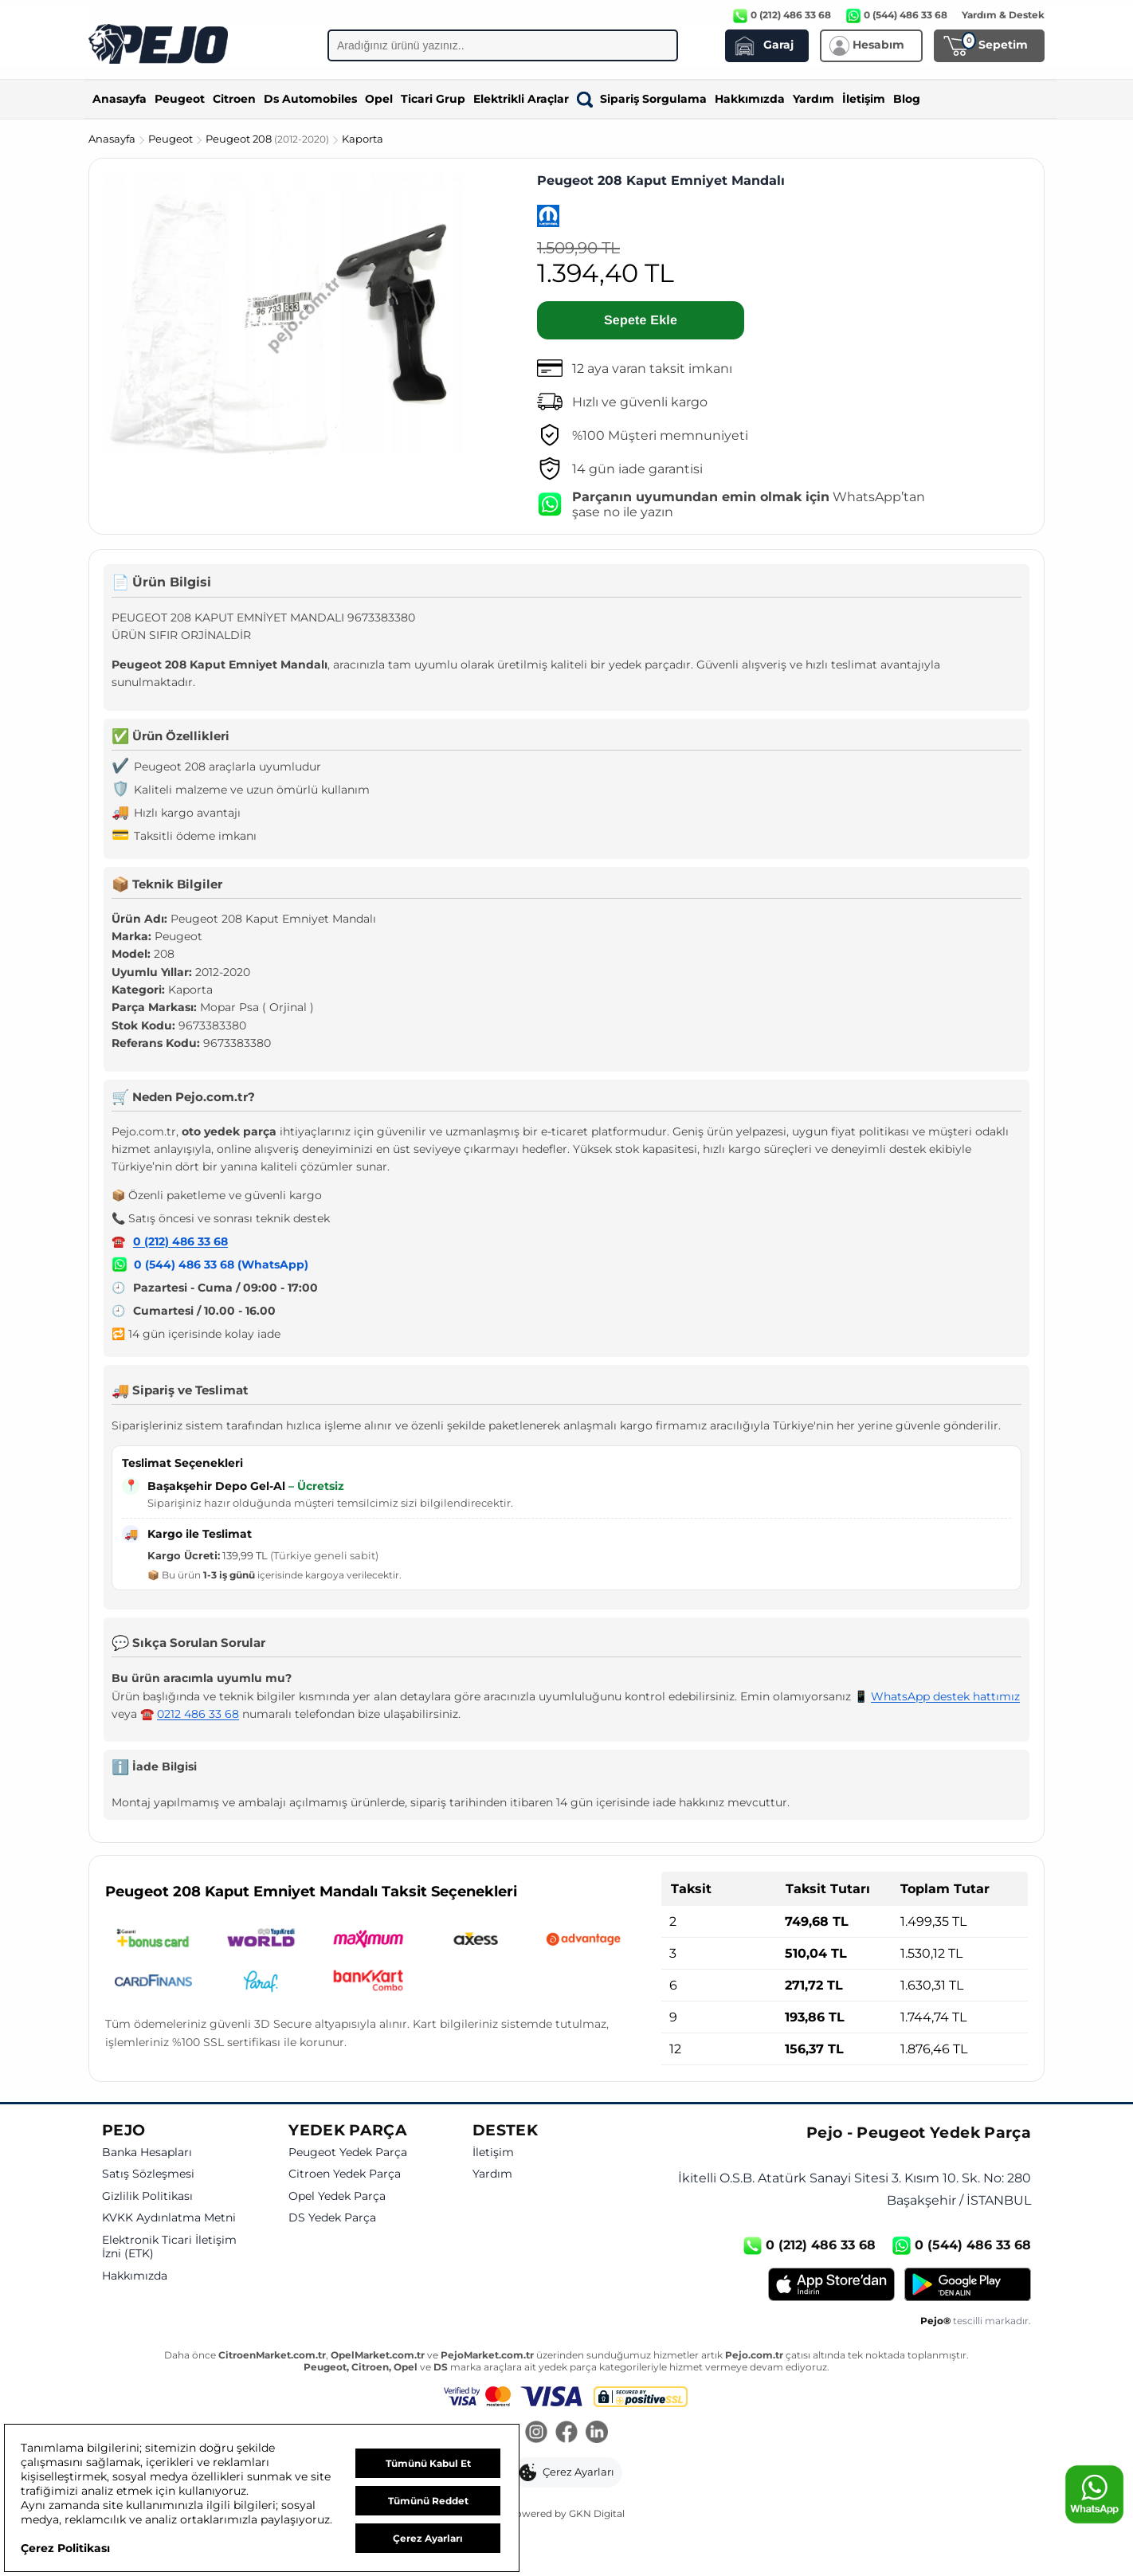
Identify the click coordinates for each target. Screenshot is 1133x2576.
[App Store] (831, 2284)
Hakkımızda (750, 99)
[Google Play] (967, 2284)
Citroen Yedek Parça (344, 2174)
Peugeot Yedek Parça (347, 2152)
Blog (906, 99)
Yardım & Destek (1003, 15)
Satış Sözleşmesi (148, 2174)
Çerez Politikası (65, 2548)
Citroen (234, 99)
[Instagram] (536, 2433)
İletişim (863, 99)
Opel (379, 99)
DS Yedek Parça (332, 2218)
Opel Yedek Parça (337, 2196)
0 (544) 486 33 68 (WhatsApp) (221, 1264)
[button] (567, 2472)
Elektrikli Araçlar (521, 99)
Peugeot (180, 99)
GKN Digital (597, 2513)
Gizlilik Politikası (147, 2196)
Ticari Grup (433, 99)
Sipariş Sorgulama (642, 99)
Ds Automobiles (310, 99)
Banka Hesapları (147, 2152)
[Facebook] (566, 2433)
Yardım (813, 99)
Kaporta (362, 138)
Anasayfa (119, 99)
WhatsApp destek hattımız (945, 1696)
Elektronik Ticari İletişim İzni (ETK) (169, 2247)
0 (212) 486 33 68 (180, 1241)
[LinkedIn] (597, 2433)
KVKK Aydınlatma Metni (169, 2218)
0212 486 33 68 (198, 1714)
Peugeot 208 (268, 138)
